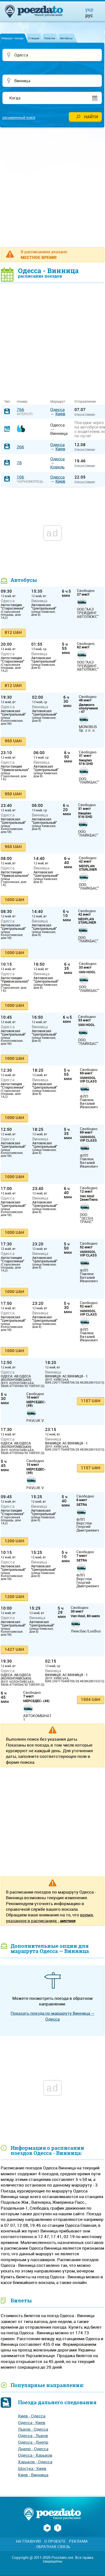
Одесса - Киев (31, 2422)
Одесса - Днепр (33, 2442)
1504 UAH (90, 1699)
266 (20, 447)
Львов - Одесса (33, 2429)
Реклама (78, 2541)
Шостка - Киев (32, 2468)
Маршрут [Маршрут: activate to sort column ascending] (57, 401)
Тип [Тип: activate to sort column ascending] (7, 401)
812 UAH (13, 632)
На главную (28, 2541)
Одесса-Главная (84, 414)
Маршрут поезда (12, 38)
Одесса (57, 409)
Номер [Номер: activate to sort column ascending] (22, 401)
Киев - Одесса (31, 2416)
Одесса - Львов (33, 2435)
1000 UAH (14, 899)
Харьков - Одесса (35, 2462)
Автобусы (66, 38)
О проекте (55, 2541)
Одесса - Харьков (35, 2455)
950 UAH (13, 741)
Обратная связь (53, 2546)
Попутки (49, 38)
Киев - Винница (33, 2475)
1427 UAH (14, 1649)
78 (19, 463)
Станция (33, 38)
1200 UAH (14, 1541)
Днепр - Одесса (33, 2449)
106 (20, 477)
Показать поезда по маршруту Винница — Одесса (52, 2016)
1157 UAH (90, 1400)
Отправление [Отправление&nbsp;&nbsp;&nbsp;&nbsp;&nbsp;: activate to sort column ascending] (87, 401)
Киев (60, 413)
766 (20, 409)
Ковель (57, 467)
